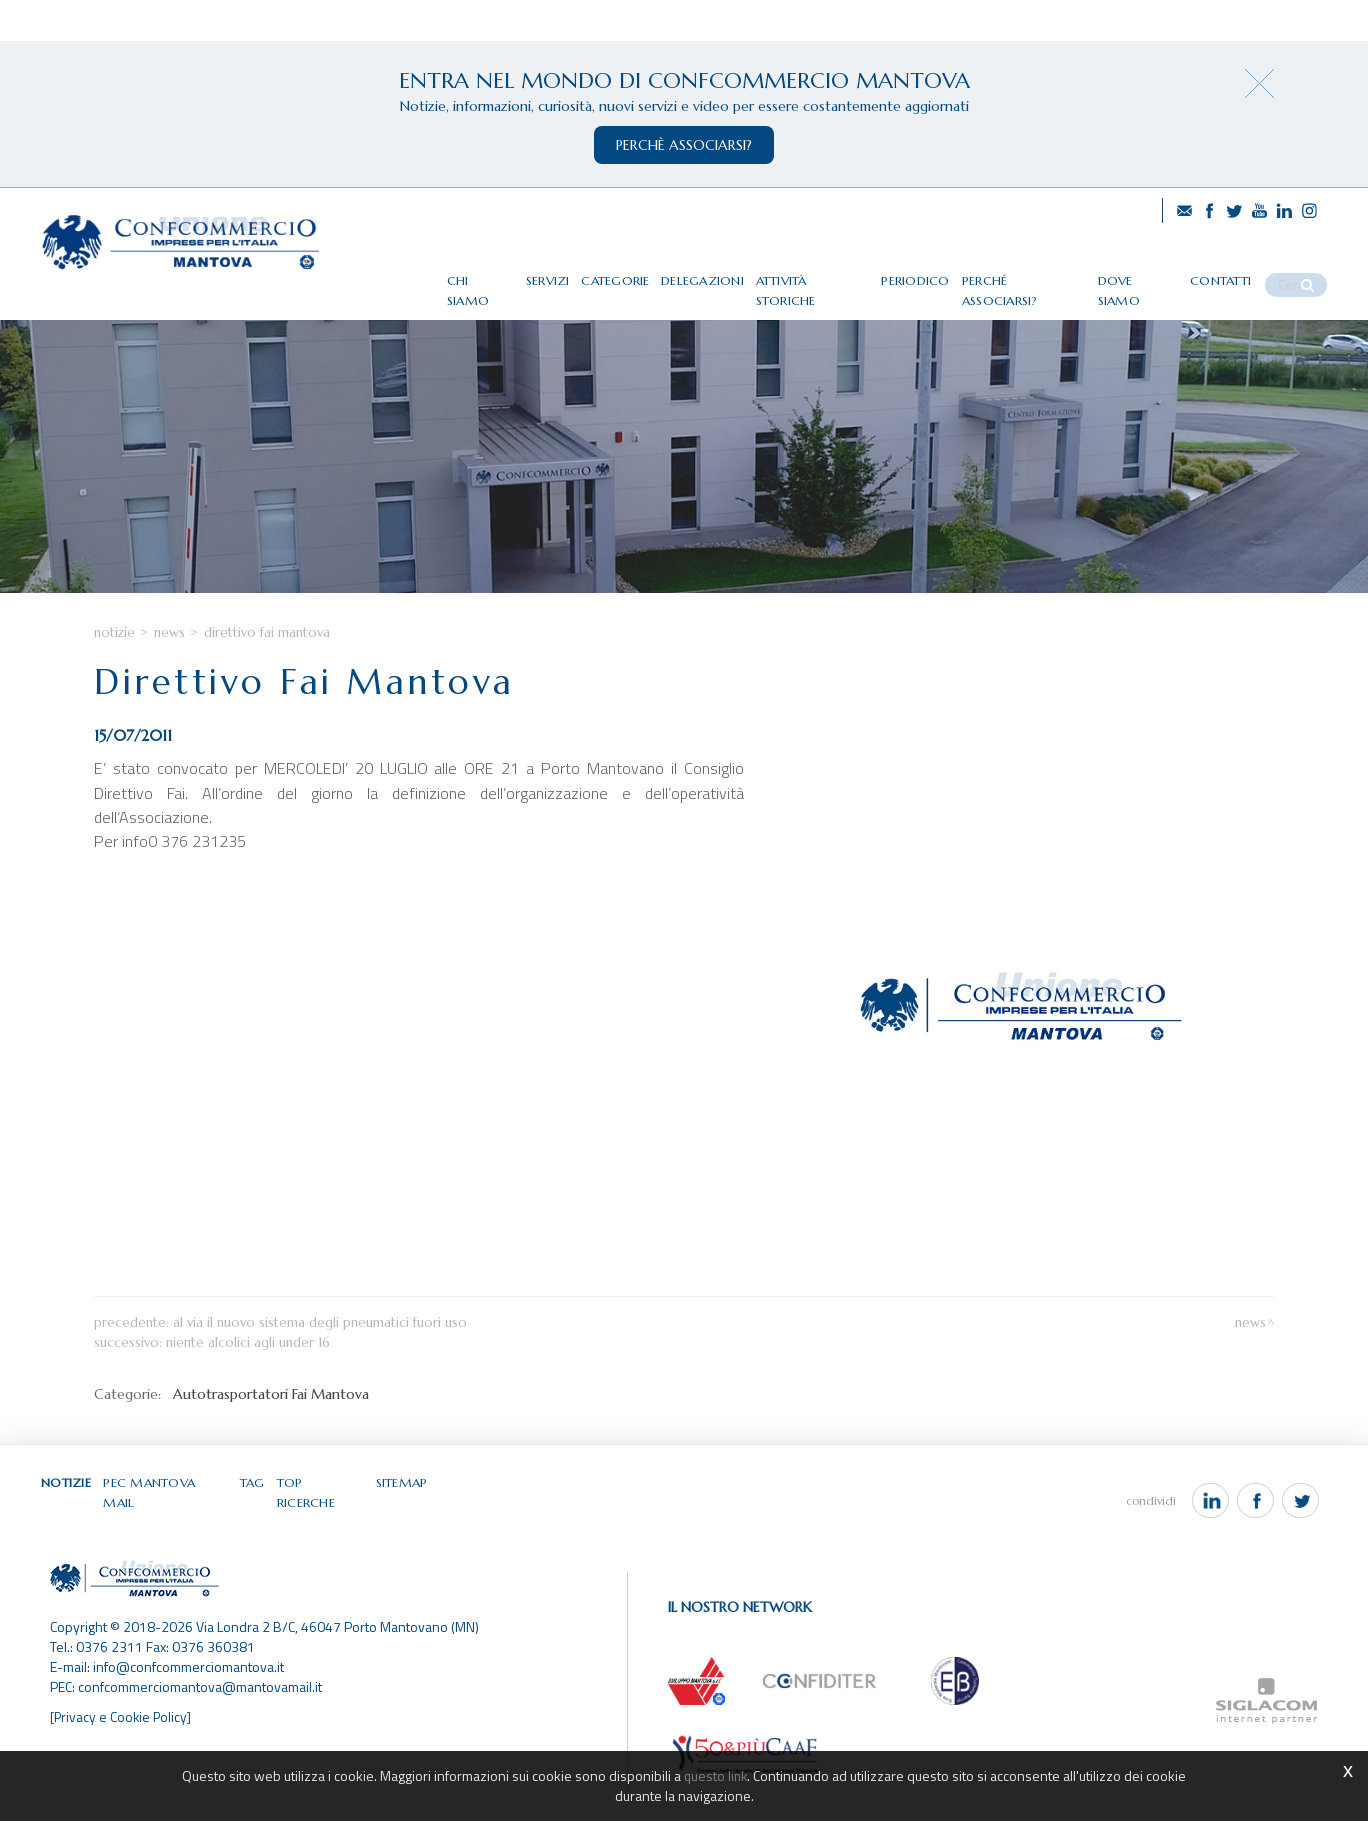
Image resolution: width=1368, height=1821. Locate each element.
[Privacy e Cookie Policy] (122, 1744)
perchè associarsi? (684, 145)
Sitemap (402, 1527)
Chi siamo (514, 272)
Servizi (582, 272)
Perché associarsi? (1048, 272)
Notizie (114, 676)
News (169, 676)
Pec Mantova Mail (168, 1527)
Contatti (1239, 272)
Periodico (945, 272)
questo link (716, 1775)
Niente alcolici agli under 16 (248, 1387)
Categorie (650, 272)
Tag (254, 1527)
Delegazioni (736, 272)
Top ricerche (322, 1527)
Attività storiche (845, 272)
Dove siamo (1158, 272)
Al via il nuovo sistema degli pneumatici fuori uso (320, 1367)
